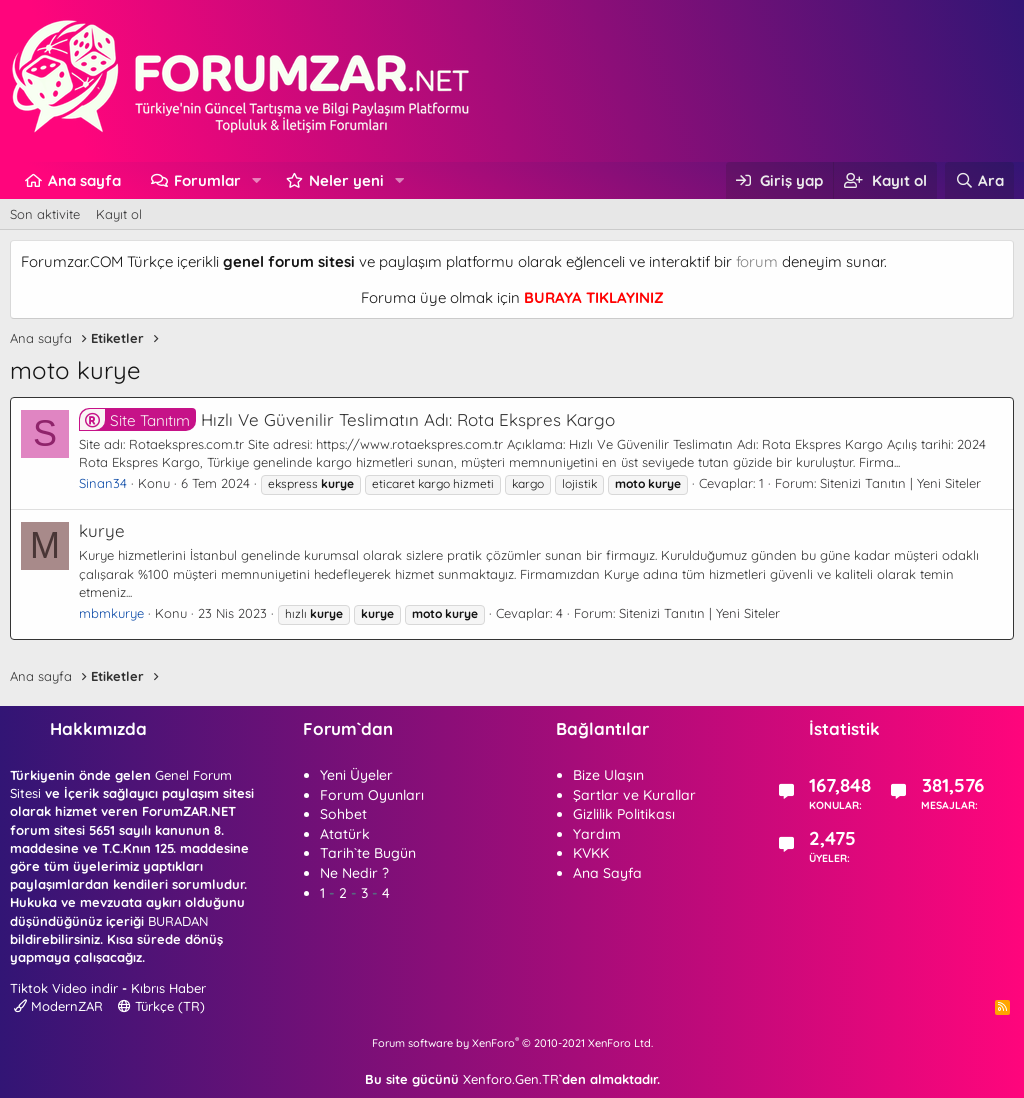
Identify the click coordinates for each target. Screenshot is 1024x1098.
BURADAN (178, 921)
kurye (102, 530)
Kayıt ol (119, 214)
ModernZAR (58, 1006)
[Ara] (979, 180)
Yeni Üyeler (356, 775)
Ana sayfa (84, 180)
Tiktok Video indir (64, 988)
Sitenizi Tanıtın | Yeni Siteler (900, 483)
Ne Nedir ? (354, 873)
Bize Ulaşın (608, 775)
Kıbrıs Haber (168, 988)
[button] (257, 180)
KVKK (591, 853)
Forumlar (207, 180)
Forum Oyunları (372, 795)
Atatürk (345, 834)
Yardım (597, 834)
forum (757, 261)
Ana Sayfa (607, 873)
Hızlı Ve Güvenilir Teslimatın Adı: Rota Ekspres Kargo (347, 419)
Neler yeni (346, 180)
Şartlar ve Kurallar (634, 795)
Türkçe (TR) (161, 1006)
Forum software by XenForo (512, 1043)
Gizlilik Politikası (624, 814)
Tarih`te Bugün (368, 853)
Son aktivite (45, 214)
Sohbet (343, 814)
